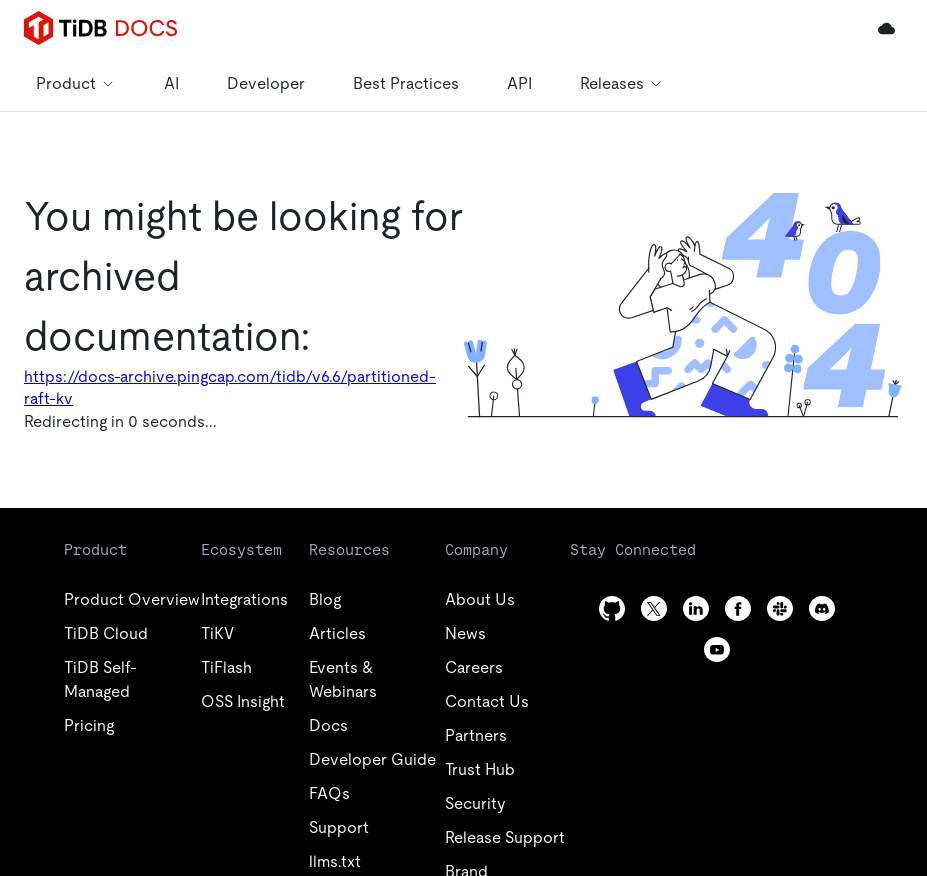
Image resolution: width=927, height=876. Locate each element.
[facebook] (738, 608)
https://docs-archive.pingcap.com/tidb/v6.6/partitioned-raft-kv (230, 387)
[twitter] (654, 608)
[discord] (822, 608)
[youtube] (717, 649)
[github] (612, 608)
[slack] (780, 608)
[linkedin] (696, 608)
